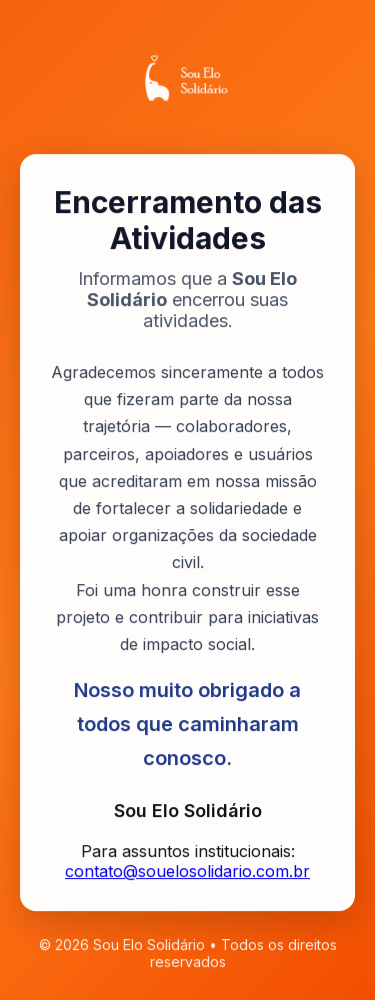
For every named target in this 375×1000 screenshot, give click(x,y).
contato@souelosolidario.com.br (187, 871)
